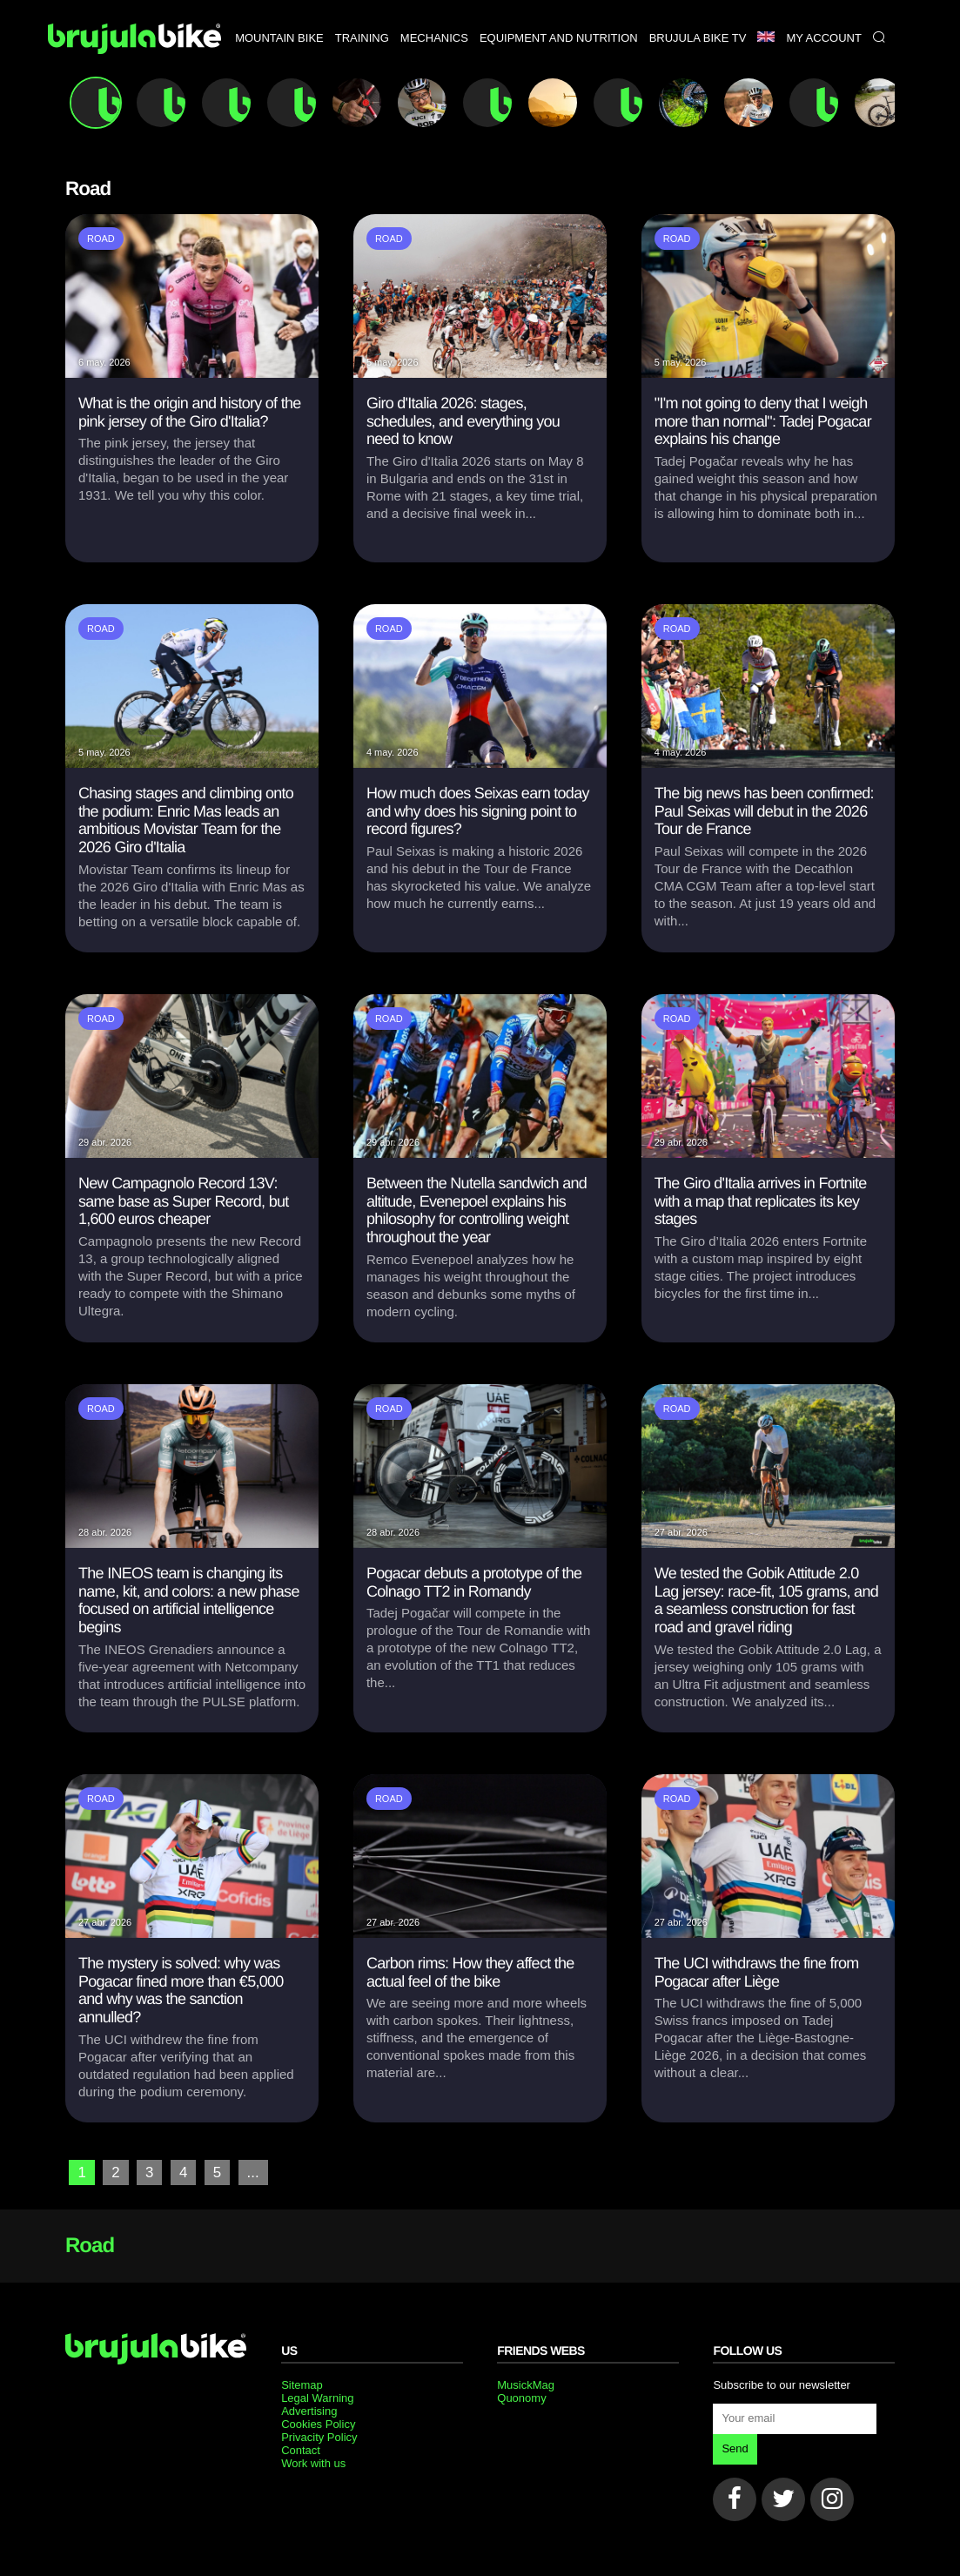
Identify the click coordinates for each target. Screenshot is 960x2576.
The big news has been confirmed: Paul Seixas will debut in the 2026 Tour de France (764, 810)
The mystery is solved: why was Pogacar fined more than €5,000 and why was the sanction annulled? (181, 1990)
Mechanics (434, 81)
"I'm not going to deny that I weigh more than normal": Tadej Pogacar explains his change (763, 420)
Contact (300, 2449)
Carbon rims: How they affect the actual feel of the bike (470, 1972)
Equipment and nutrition (559, 81)
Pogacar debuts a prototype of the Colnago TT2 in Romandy (473, 1582)
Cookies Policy (318, 2423)
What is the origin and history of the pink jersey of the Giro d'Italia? (189, 412)
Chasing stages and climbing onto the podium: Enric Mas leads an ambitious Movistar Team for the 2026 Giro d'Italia (185, 820)
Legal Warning (317, 2397)
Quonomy (521, 2397)
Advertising (309, 2410)
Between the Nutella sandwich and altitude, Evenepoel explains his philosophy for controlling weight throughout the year (476, 1210)
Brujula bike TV (698, 81)
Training (362, 81)
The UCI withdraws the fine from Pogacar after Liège (757, 1972)
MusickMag (525, 2384)
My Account (823, 81)
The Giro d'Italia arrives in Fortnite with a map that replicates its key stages (761, 1200)
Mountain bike (279, 81)
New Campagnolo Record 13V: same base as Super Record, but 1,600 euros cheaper (183, 1200)
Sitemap (302, 2384)
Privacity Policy (319, 2436)
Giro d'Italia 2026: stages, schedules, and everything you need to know (463, 420)
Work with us (313, 2462)
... (250, 2171)
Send (735, 2447)
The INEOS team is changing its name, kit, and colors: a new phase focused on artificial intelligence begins (188, 1600)
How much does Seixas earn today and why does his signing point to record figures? (477, 810)
